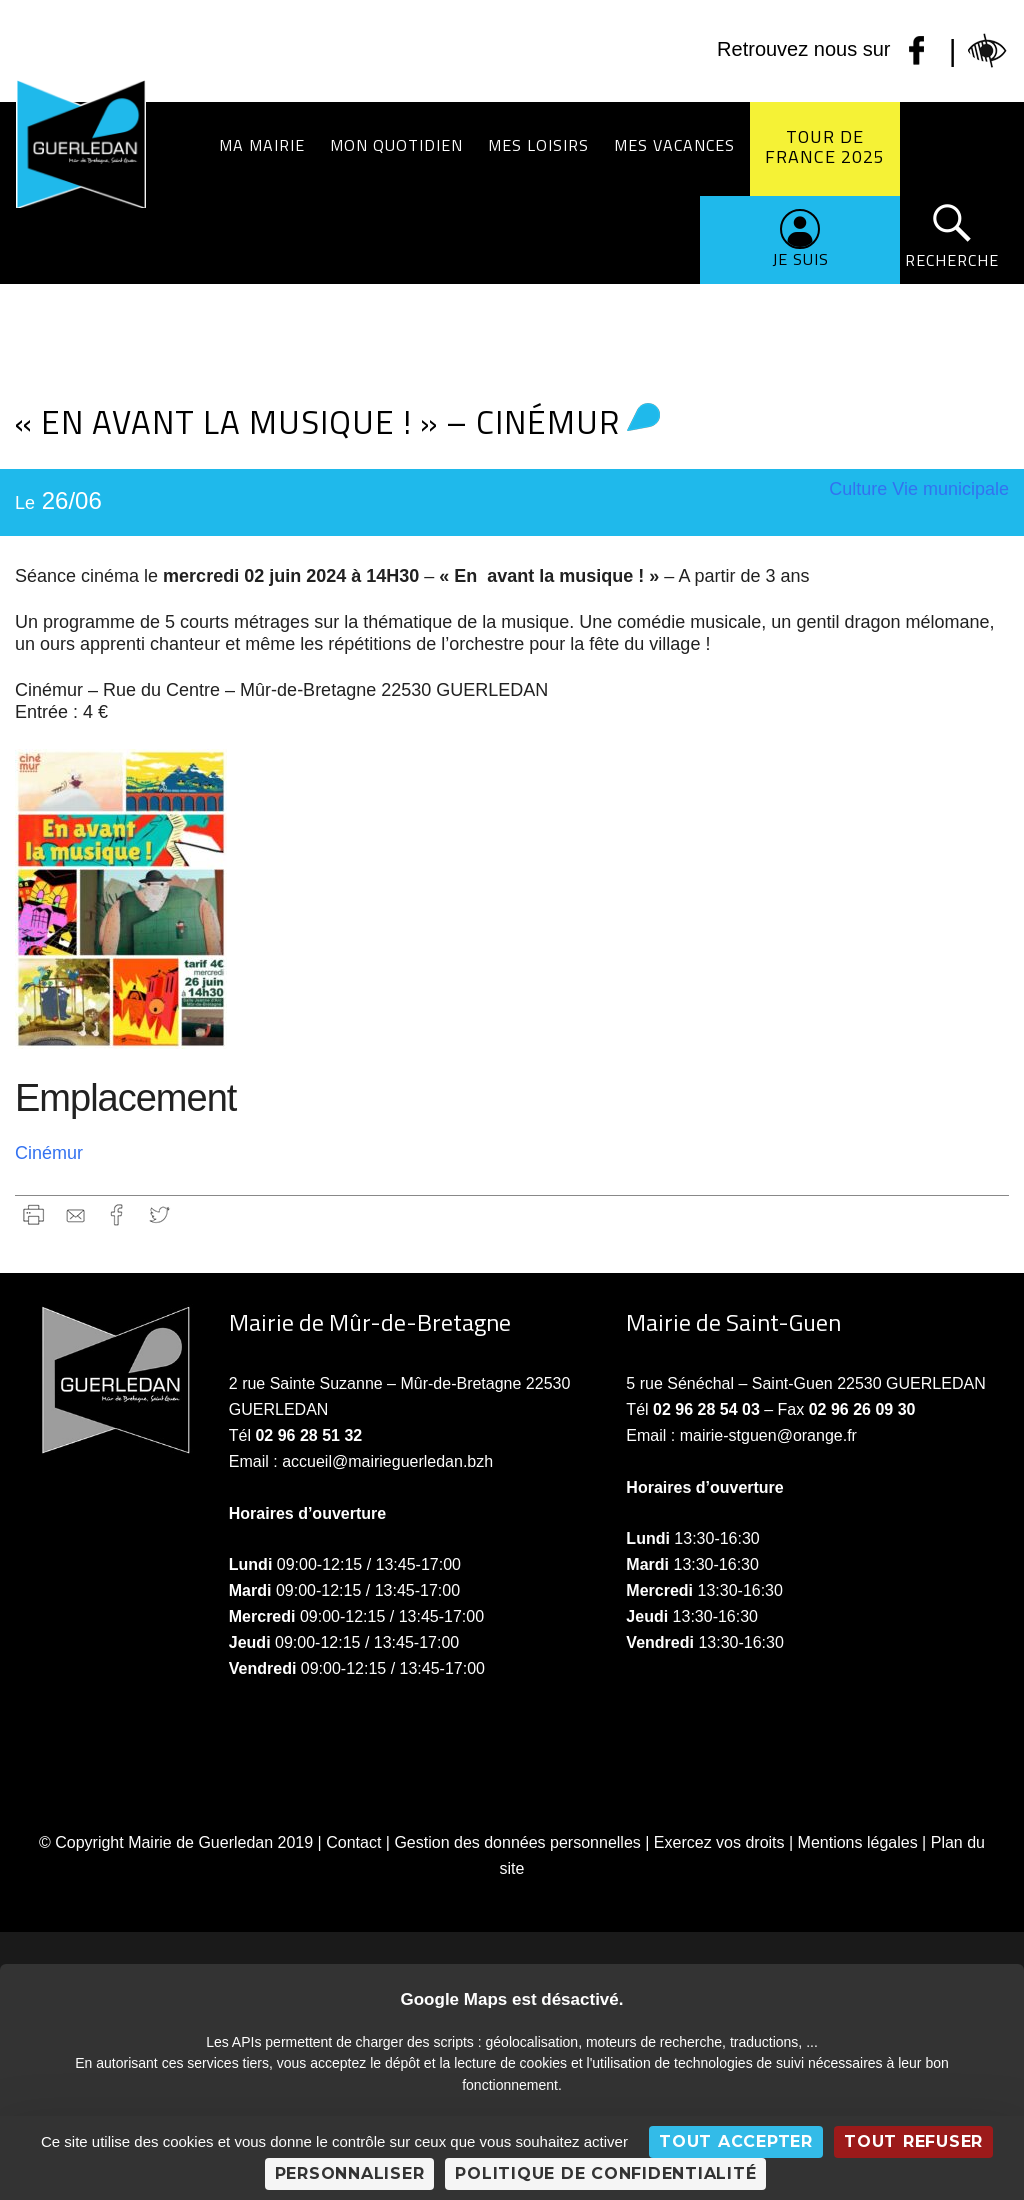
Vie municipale (950, 489)
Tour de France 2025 (825, 146)
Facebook (117, 1214)
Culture (858, 489)
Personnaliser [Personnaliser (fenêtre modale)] (350, 2173)
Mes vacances (674, 145)
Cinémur (49, 1153)
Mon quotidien (396, 145)
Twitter (159, 1214)
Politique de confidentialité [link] (605, 2173)
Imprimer (33, 1214)
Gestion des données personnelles (517, 1842)
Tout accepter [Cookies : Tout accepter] (736, 2141)
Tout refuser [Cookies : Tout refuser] (913, 2141)
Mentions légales (858, 1842)
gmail (75, 1214)
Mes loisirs (538, 145)
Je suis (800, 259)
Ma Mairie (262, 145)
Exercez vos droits (719, 1842)
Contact (353, 1842)
